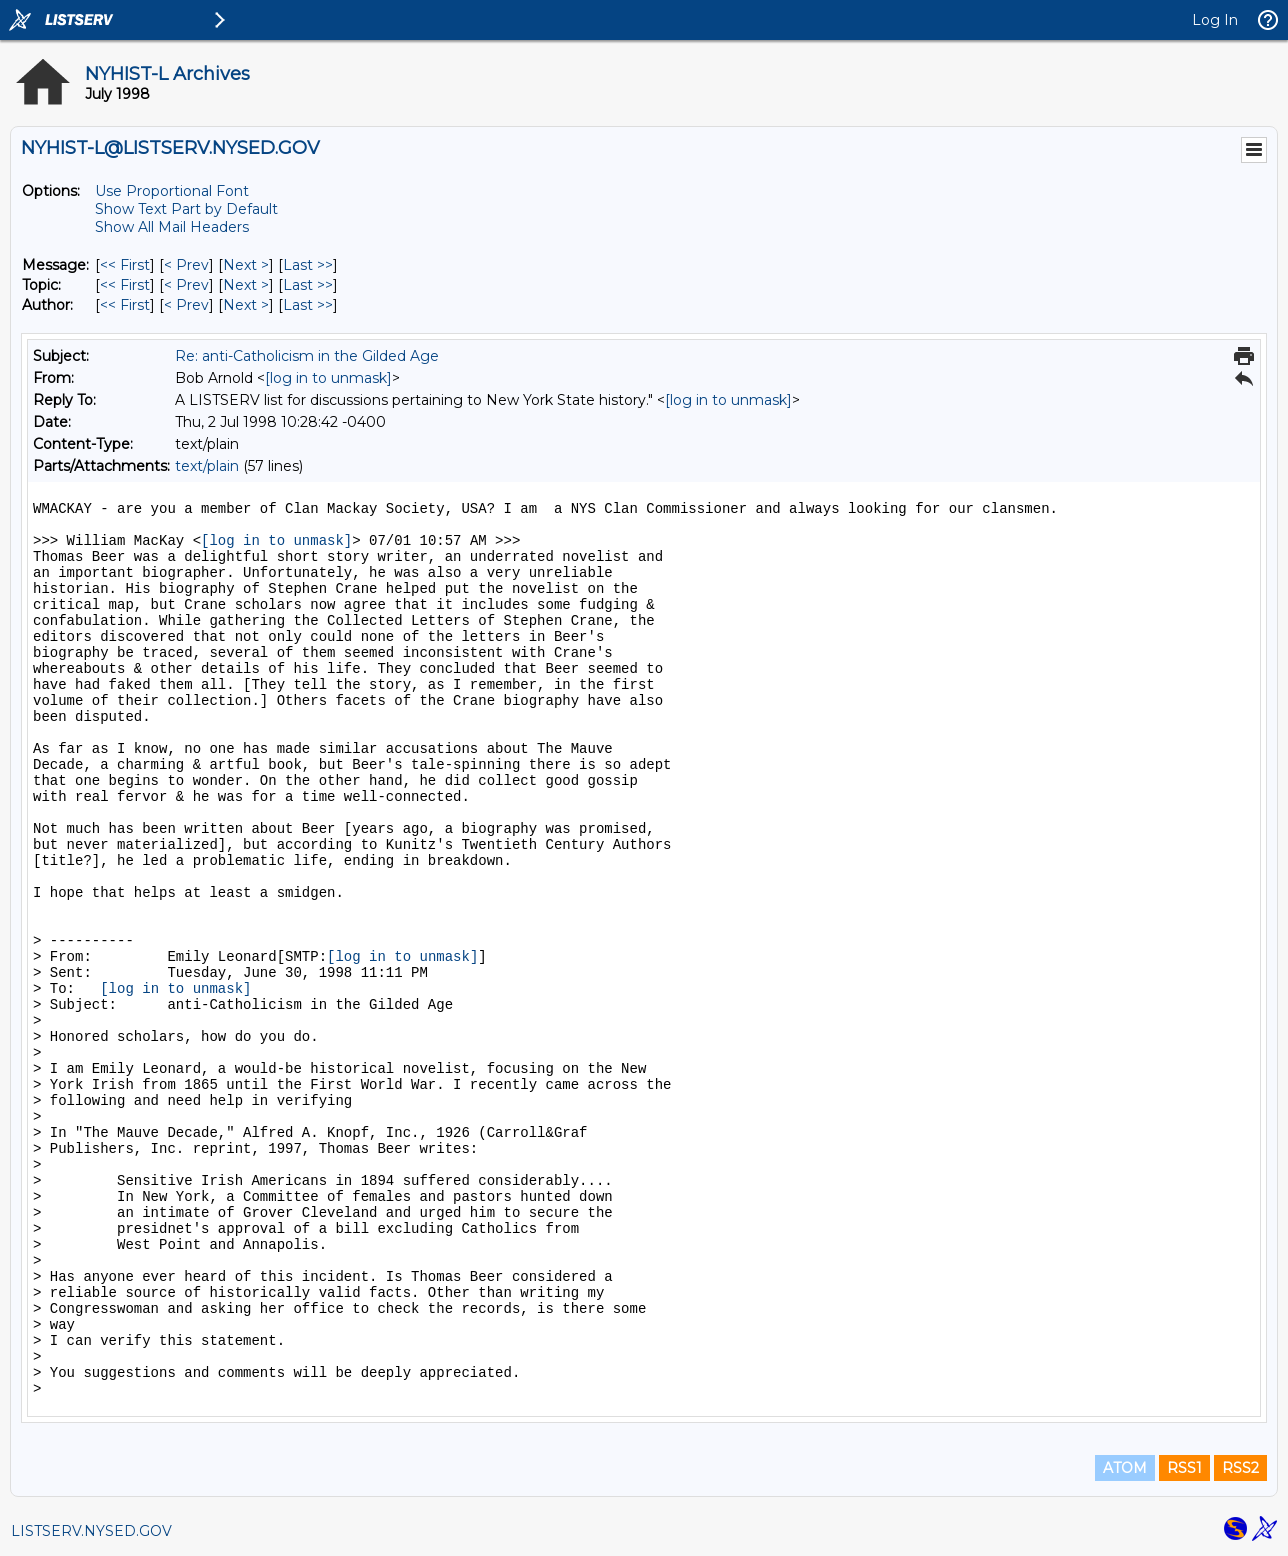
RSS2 (1240, 1468)
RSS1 (1184, 1468)
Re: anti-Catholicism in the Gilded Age (307, 356)
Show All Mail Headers (172, 227)
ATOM (1125, 1468)
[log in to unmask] (328, 378)
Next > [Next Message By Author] (246, 305)
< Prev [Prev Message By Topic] (186, 285)
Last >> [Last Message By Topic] (308, 285)
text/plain (207, 466)
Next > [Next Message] (246, 265)
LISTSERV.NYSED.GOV (91, 1531)
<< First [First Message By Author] (125, 305)
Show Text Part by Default (186, 209)
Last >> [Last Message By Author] (308, 305)
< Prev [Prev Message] (186, 265)
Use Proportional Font (172, 191)
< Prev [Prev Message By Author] (186, 305)
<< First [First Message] (125, 265)
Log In (1215, 20)
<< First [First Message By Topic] (125, 285)
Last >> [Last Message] (308, 265)
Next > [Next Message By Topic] (246, 285)
